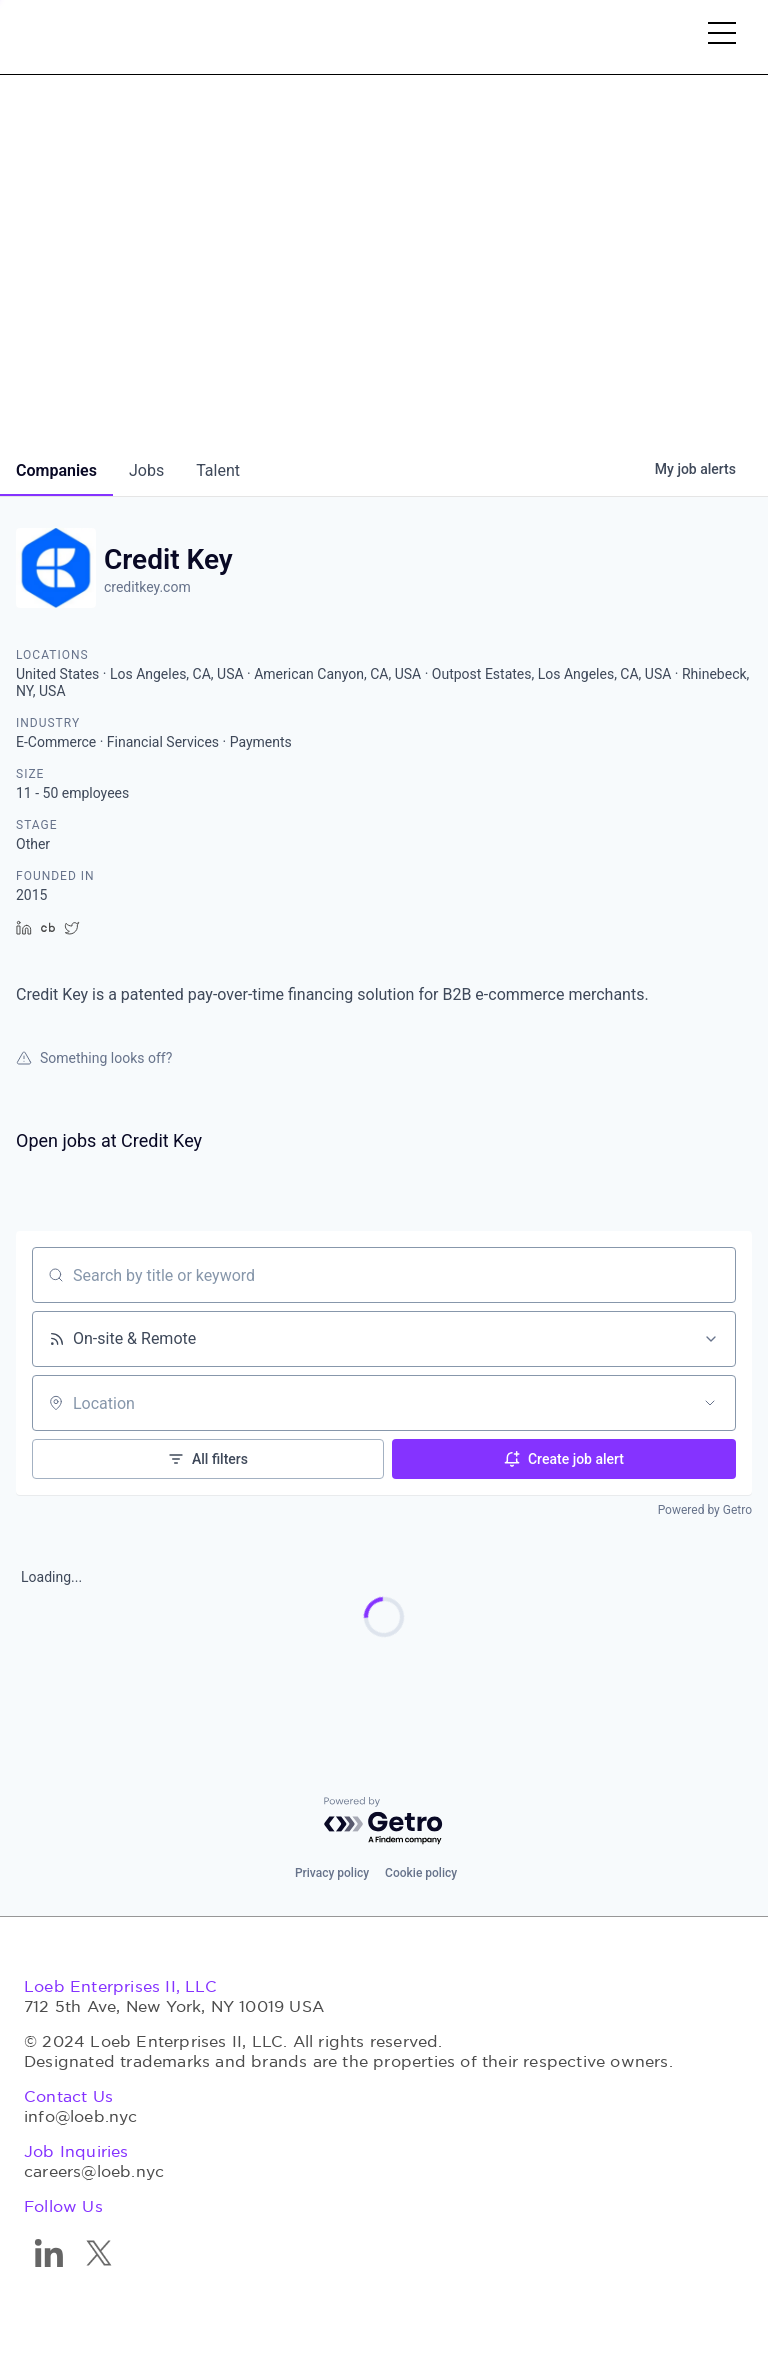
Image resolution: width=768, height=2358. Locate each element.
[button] (722, 37)
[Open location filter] (710, 1403)
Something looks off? (94, 1058)
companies (56, 470)
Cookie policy (421, 1873)
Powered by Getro (705, 1510)
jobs (146, 470)
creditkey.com (147, 587)
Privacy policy (332, 1873)
